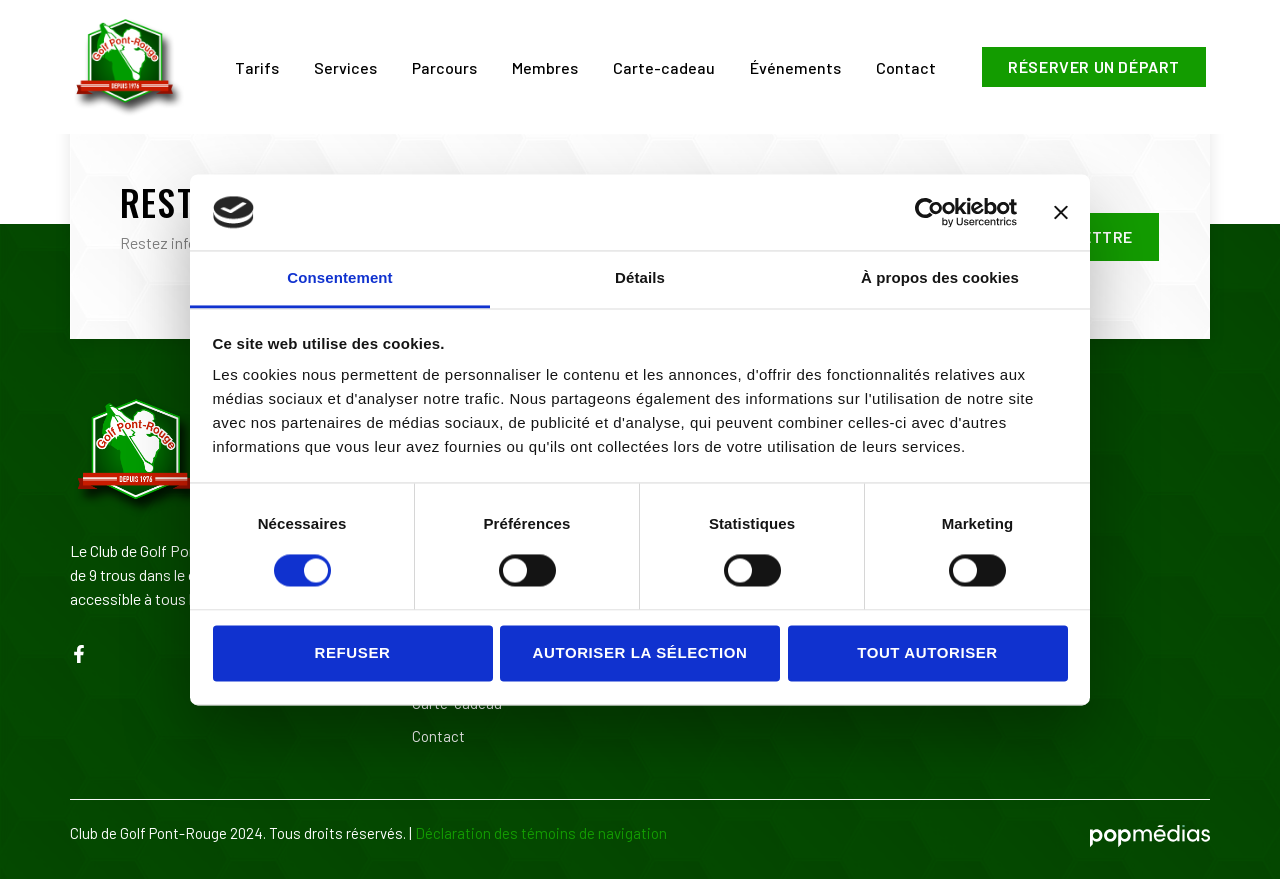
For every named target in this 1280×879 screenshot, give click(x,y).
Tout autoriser (927, 652)
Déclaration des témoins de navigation (541, 833)
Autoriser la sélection (640, 652)
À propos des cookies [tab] (940, 278)
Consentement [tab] (339, 278)
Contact (906, 67)
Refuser (353, 652)
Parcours (444, 67)
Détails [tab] (640, 278)
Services (345, 67)
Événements (795, 67)
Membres (545, 67)
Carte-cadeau (664, 67)
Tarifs (257, 67)
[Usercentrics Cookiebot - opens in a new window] (929, 212)
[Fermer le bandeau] (1061, 212)
